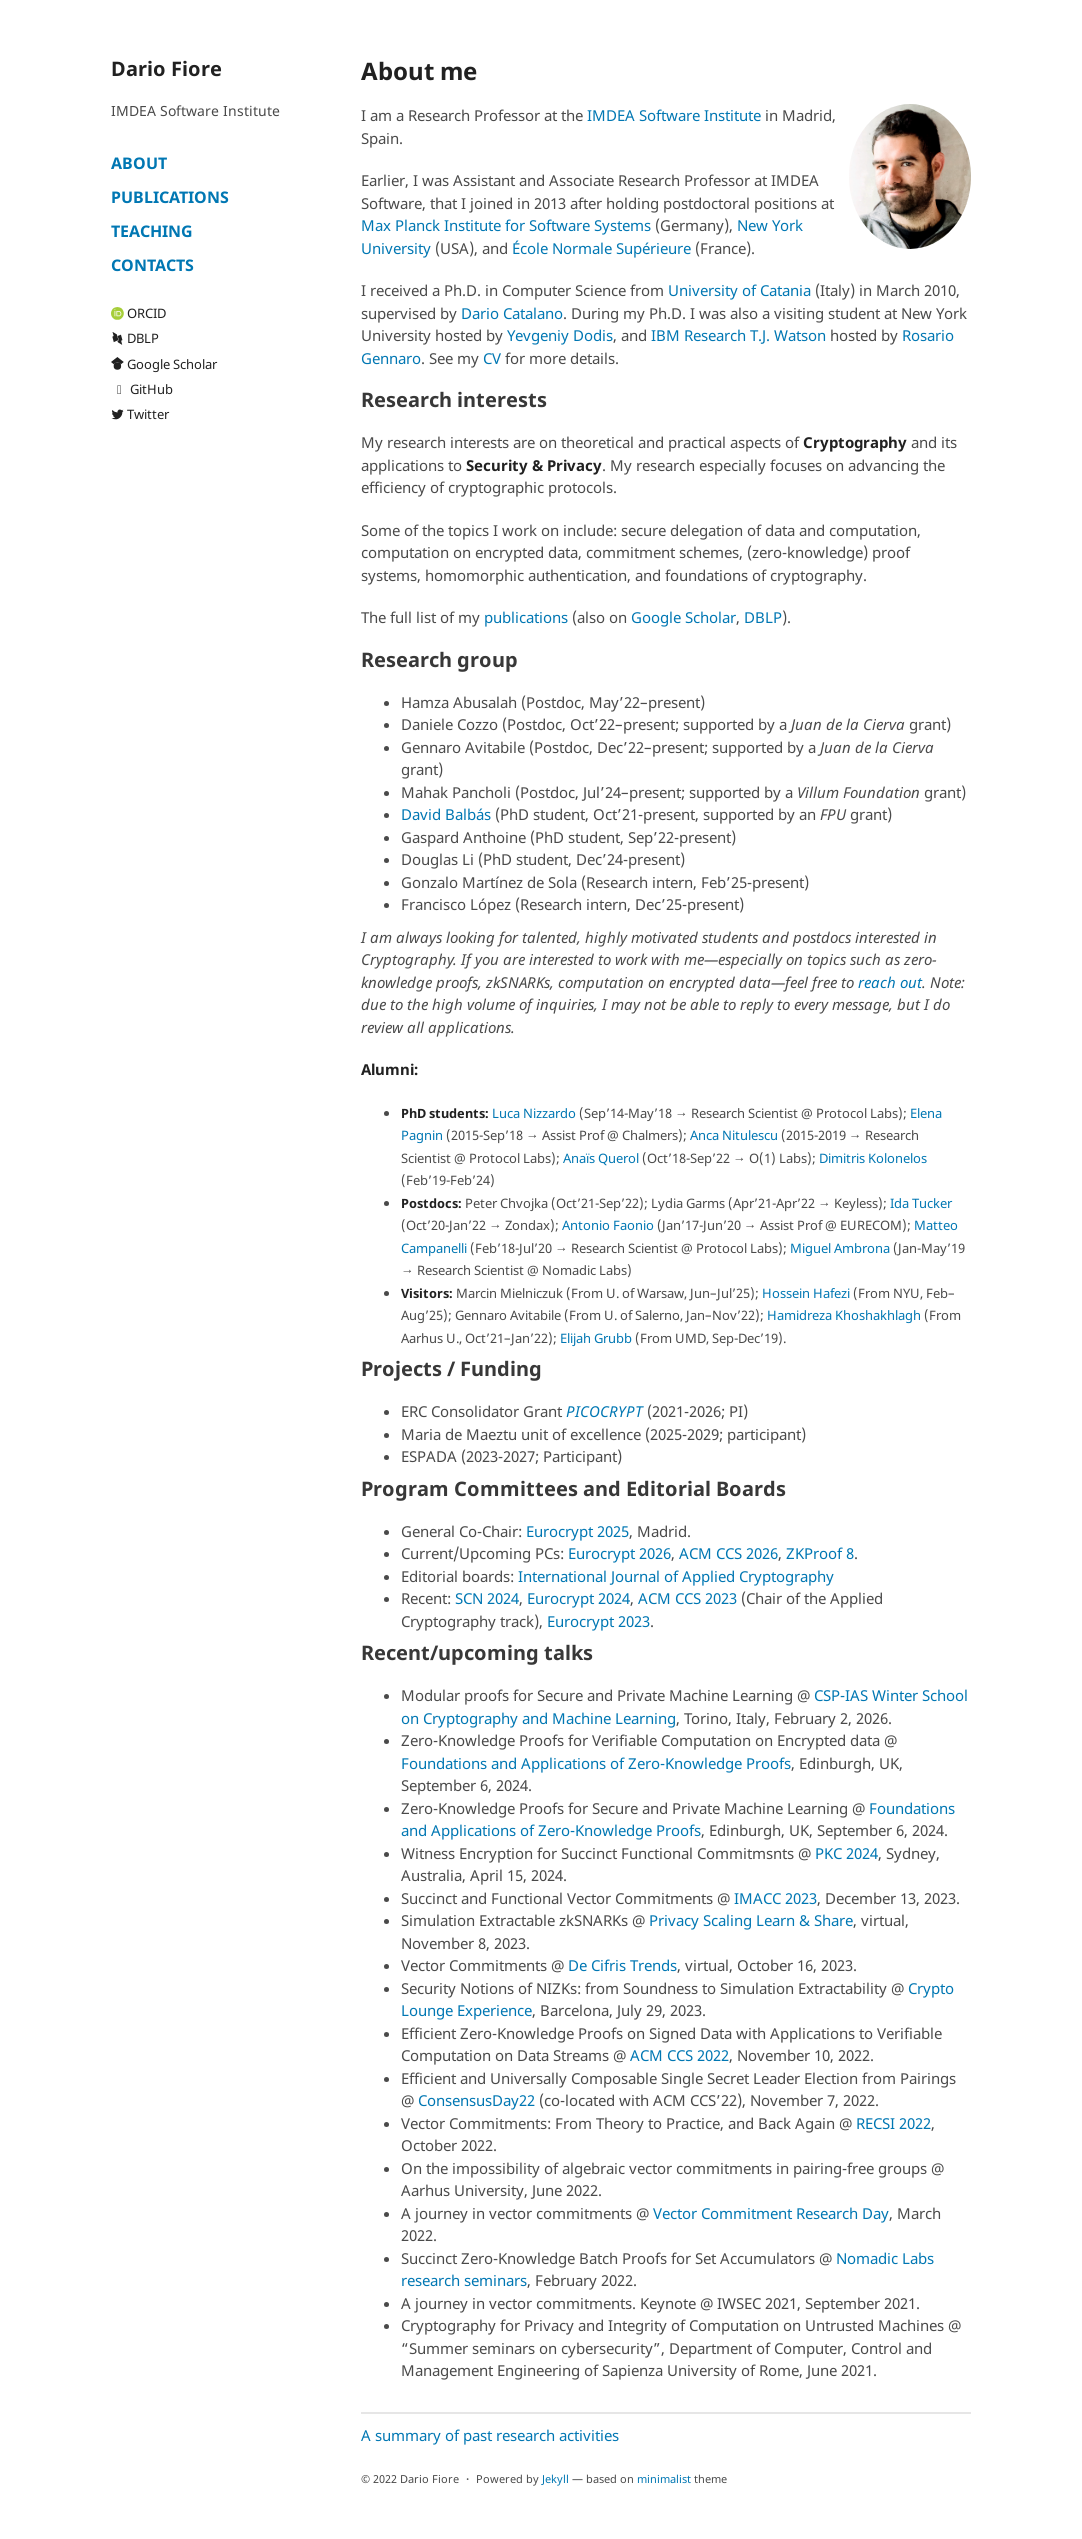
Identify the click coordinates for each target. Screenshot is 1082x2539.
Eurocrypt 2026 (619, 1553)
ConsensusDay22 (476, 2100)
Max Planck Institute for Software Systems (506, 225)
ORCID (138, 313)
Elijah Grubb (596, 1338)
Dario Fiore (166, 68)
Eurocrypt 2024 (578, 1598)
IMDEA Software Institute (674, 115)
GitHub (142, 389)
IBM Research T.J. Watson (738, 335)
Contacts (152, 265)
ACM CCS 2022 (679, 2055)
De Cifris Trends (622, 1965)
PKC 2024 (846, 1853)
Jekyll (555, 2478)
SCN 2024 (487, 1598)
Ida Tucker (921, 1203)
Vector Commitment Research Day (771, 2213)
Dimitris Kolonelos (873, 1158)
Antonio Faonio (608, 1225)
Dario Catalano (512, 313)
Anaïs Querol (601, 1158)
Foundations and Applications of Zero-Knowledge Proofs (596, 1763)
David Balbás (446, 814)
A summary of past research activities (490, 2435)
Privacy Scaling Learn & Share (751, 1920)
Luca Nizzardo (534, 1113)
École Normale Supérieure (601, 248)
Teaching (152, 231)
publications (526, 617)
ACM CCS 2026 (728, 1553)
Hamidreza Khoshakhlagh (844, 1315)
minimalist (664, 2478)
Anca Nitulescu (734, 1135)
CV (492, 358)
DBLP (135, 338)
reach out (890, 982)
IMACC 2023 (775, 1898)
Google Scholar (164, 364)
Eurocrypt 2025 (577, 1531)
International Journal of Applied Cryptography (676, 1576)
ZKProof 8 (820, 1553)
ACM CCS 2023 (687, 1598)
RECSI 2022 (893, 2123)
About (139, 163)
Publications (170, 197)
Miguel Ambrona (840, 1248)
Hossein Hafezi (806, 1293)
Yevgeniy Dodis (560, 335)
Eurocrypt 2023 (598, 1621)
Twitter (140, 414)
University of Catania (739, 290)
